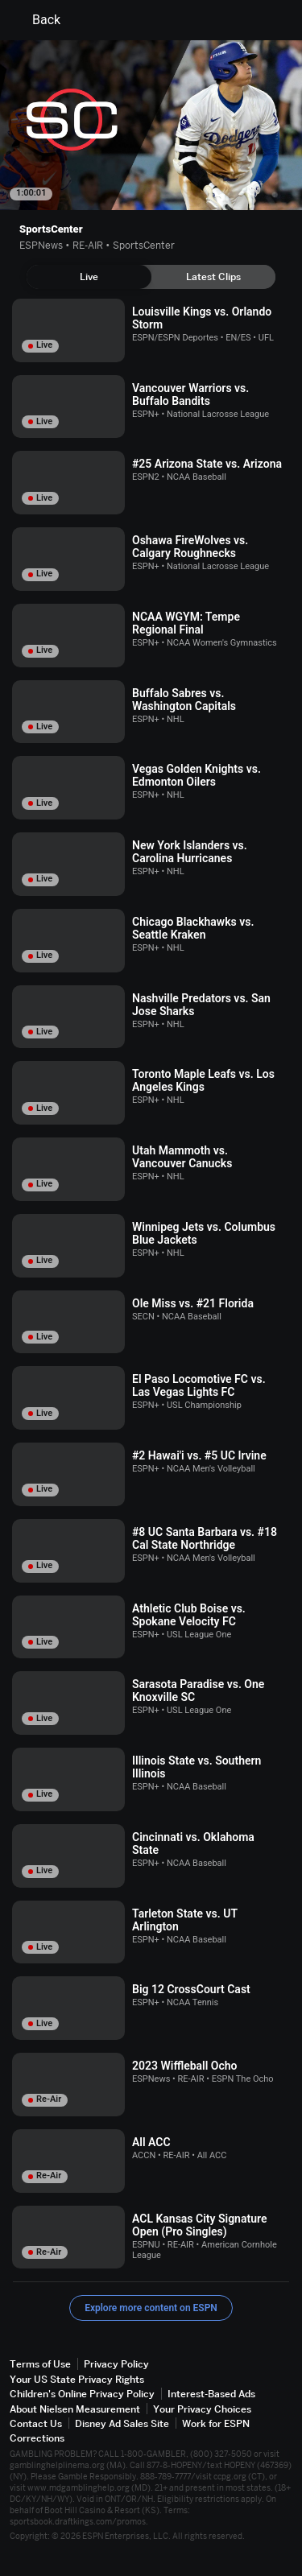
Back (36, 20)
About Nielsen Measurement (75, 2409)
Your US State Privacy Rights (77, 2379)
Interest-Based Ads (211, 2394)
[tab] (89, 277)
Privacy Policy (116, 2364)
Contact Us (36, 2423)
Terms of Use (40, 2364)
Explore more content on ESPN (151, 2308)
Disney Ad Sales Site (122, 2423)
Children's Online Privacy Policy (82, 2394)
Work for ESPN (216, 2423)
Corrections (37, 2438)
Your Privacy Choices (202, 2409)
